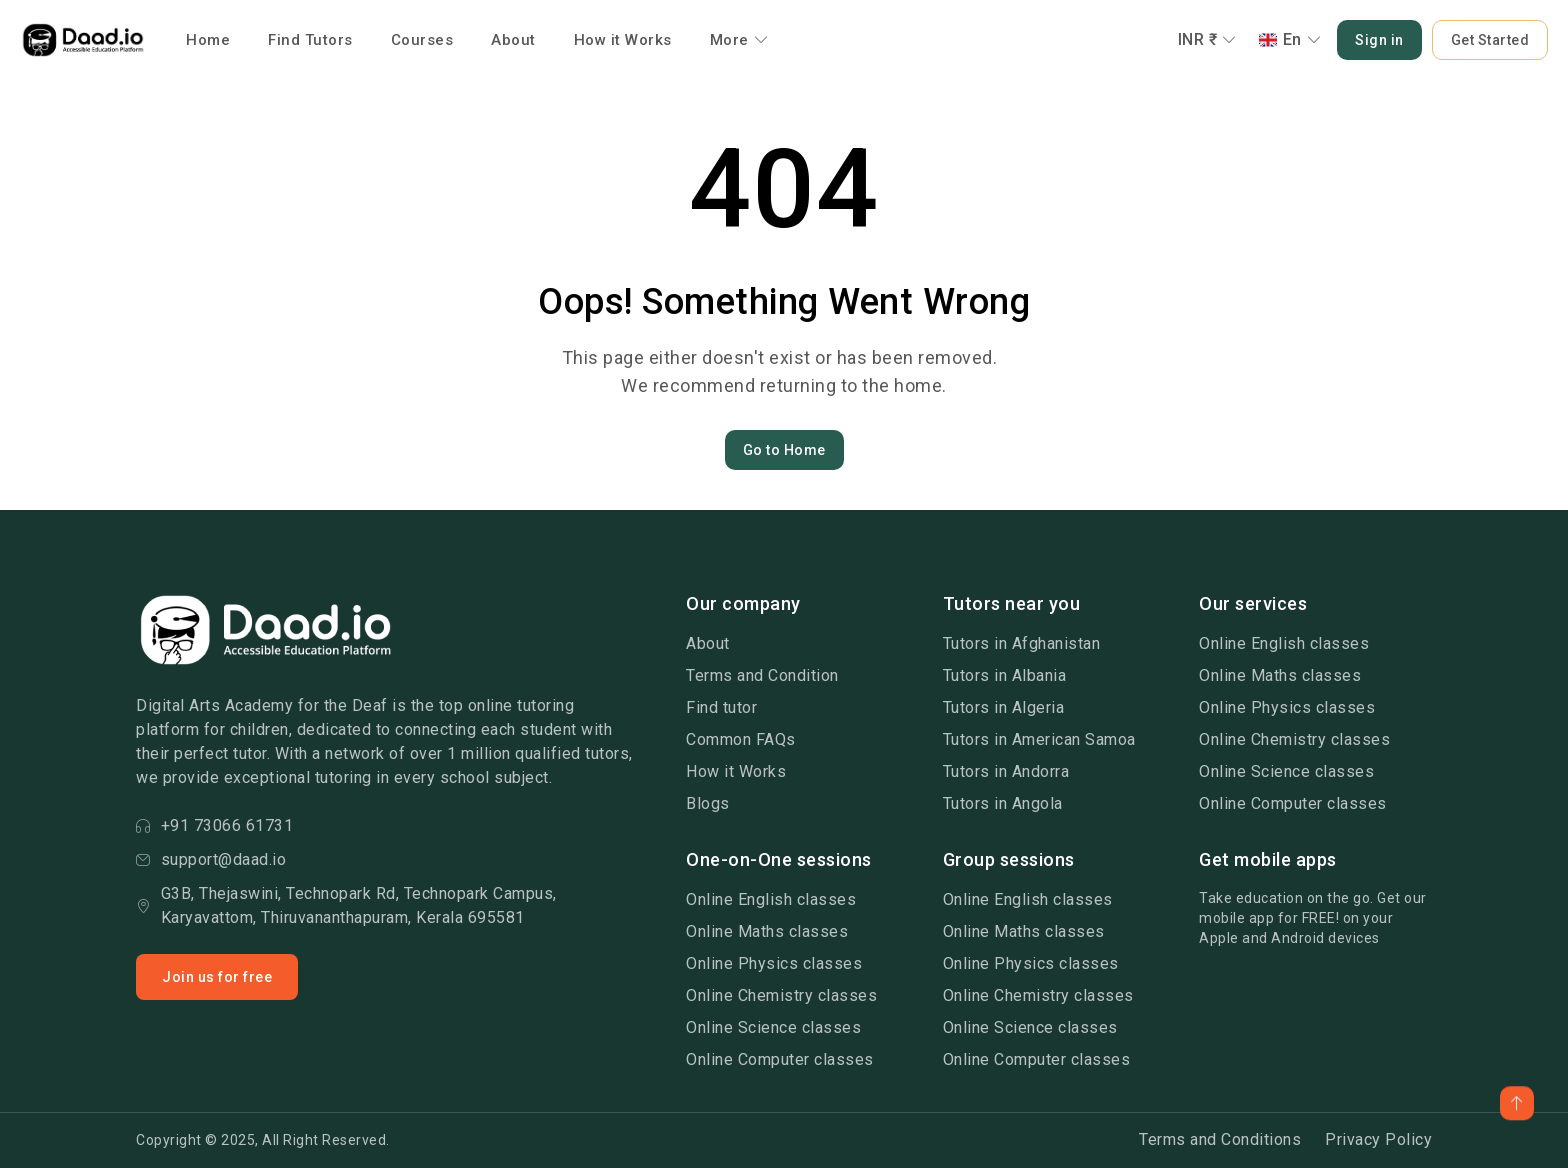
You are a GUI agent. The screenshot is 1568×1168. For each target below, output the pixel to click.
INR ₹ (1207, 39)
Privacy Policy (1378, 1139)
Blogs (708, 803)
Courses (422, 40)
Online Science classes (1286, 771)
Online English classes (1284, 643)
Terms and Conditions (1220, 1139)
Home (208, 40)
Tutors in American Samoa (1039, 739)
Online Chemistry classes (1294, 739)
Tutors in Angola (1003, 803)
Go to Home (784, 450)
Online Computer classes (1293, 803)
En (1290, 39)
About (513, 40)
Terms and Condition (762, 675)
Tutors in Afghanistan (1022, 643)
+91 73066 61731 (214, 825)
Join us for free (217, 977)
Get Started (1490, 40)
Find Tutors (310, 40)
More (739, 40)
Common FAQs (741, 739)
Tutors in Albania (1005, 675)
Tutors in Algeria (1004, 707)
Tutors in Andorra (1006, 771)
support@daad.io (211, 859)
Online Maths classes (1280, 675)
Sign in (1379, 40)
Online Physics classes (1287, 707)
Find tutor (721, 707)
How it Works (623, 40)
